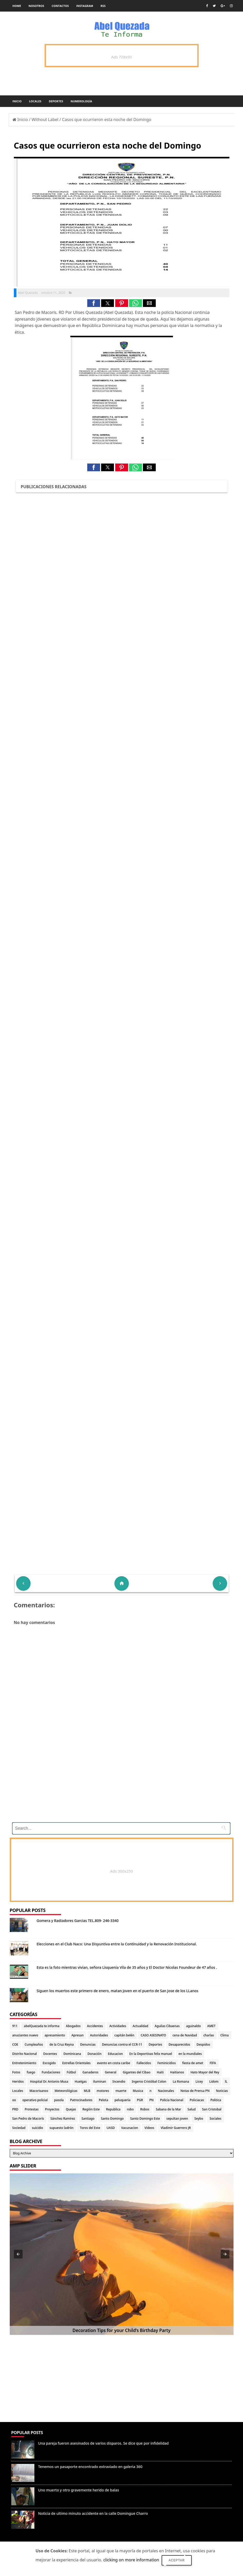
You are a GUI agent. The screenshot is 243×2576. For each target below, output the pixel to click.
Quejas (71, 2109)
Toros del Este (90, 2128)
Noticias (222, 2091)
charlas (208, 2035)
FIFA (213, 2063)
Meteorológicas (66, 2091)
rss (103, 6)
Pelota (103, 2100)
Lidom (214, 2081)
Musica (138, 2091)
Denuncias (87, 2044)
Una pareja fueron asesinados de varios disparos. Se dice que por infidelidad (103, 2443)
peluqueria (122, 2100)
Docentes (50, 2054)
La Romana (181, 2081)
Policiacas (197, 2100)
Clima (224, 2035)
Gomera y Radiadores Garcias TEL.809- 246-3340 (78, 1920)
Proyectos (52, 2109)
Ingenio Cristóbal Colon (149, 2081)
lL (226, 2081)
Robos (144, 2109)
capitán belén (124, 2035)
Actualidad (140, 2026)
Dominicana (72, 2054)
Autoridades (99, 2035)
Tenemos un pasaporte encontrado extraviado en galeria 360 (90, 2466)
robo (130, 2109)
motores (103, 2091)
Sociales (215, 2118)
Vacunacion (129, 2128)
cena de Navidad (184, 2035)
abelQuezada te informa (41, 2026)
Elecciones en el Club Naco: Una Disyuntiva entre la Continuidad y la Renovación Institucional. (117, 1944)
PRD (15, 2109)
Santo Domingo (112, 2118)
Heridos (18, 2081)
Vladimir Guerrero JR (176, 2128)
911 (15, 2026)
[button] (93, 303)
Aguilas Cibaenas (167, 2026)
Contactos (60, 6)
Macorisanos (39, 2091)
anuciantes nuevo (25, 2035)
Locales (35, 101)
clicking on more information (131, 2560)
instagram (84, 6)
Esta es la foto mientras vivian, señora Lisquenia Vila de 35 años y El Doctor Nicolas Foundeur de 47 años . (127, 1967)
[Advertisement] (138, 78)
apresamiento (55, 2035)
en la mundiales (190, 2054)
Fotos (16, 2072)
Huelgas (81, 2081)
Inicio (17, 101)
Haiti (160, 2072)
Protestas (31, 2109)
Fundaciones (51, 2072)
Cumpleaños (34, 2044)
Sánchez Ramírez (62, 2118)
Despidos (203, 2044)
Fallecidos (144, 2063)
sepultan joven (177, 2118)
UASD (110, 2128)
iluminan (99, 2081)
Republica (113, 2109)
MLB (87, 2091)
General (110, 2072)
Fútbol (71, 2072)
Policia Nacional (171, 2100)
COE (15, 2044)
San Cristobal (211, 2109)
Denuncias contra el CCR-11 (122, 2044)
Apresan (77, 2035)
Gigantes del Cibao (136, 2072)
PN (151, 2100)
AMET (211, 2026)
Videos (149, 2128)
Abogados (73, 2026)
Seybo (198, 2118)
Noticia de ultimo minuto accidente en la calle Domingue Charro (93, 2513)
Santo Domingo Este (145, 2118)
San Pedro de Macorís (28, 2118)
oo (14, 2100)
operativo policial (34, 2100)
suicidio (37, 2128)
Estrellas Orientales (76, 2063)
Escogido (49, 2063)
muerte (120, 2091)
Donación (94, 2054)
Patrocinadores (81, 2100)
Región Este (91, 2109)
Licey (199, 2081)
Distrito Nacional (24, 2054)
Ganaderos (90, 2072)
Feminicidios (166, 2063)
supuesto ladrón (61, 2128)
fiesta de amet (192, 2063)
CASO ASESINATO (153, 2035)
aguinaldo (193, 2026)
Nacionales (166, 2091)
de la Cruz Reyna (62, 2044)
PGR (140, 2100)
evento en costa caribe (113, 2063)
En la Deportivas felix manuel (150, 2054)
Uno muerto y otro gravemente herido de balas (78, 2490)
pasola (59, 2100)
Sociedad (19, 2128)
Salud (192, 2109)
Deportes (56, 101)
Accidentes (95, 2026)
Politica (215, 2100)
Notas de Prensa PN (195, 2091)
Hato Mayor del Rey (204, 2072)
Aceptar (177, 2560)
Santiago (88, 2118)
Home (17, 6)
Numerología (81, 101)
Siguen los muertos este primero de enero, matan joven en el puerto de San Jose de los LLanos (117, 1990)
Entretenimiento (24, 2063)
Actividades (117, 2026)
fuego (31, 2072)
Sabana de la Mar (168, 2109)
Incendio (118, 2081)
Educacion (115, 2054)
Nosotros (36, 6)
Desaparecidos (179, 2044)
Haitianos (177, 2072)
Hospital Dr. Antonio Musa (49, 2081)
